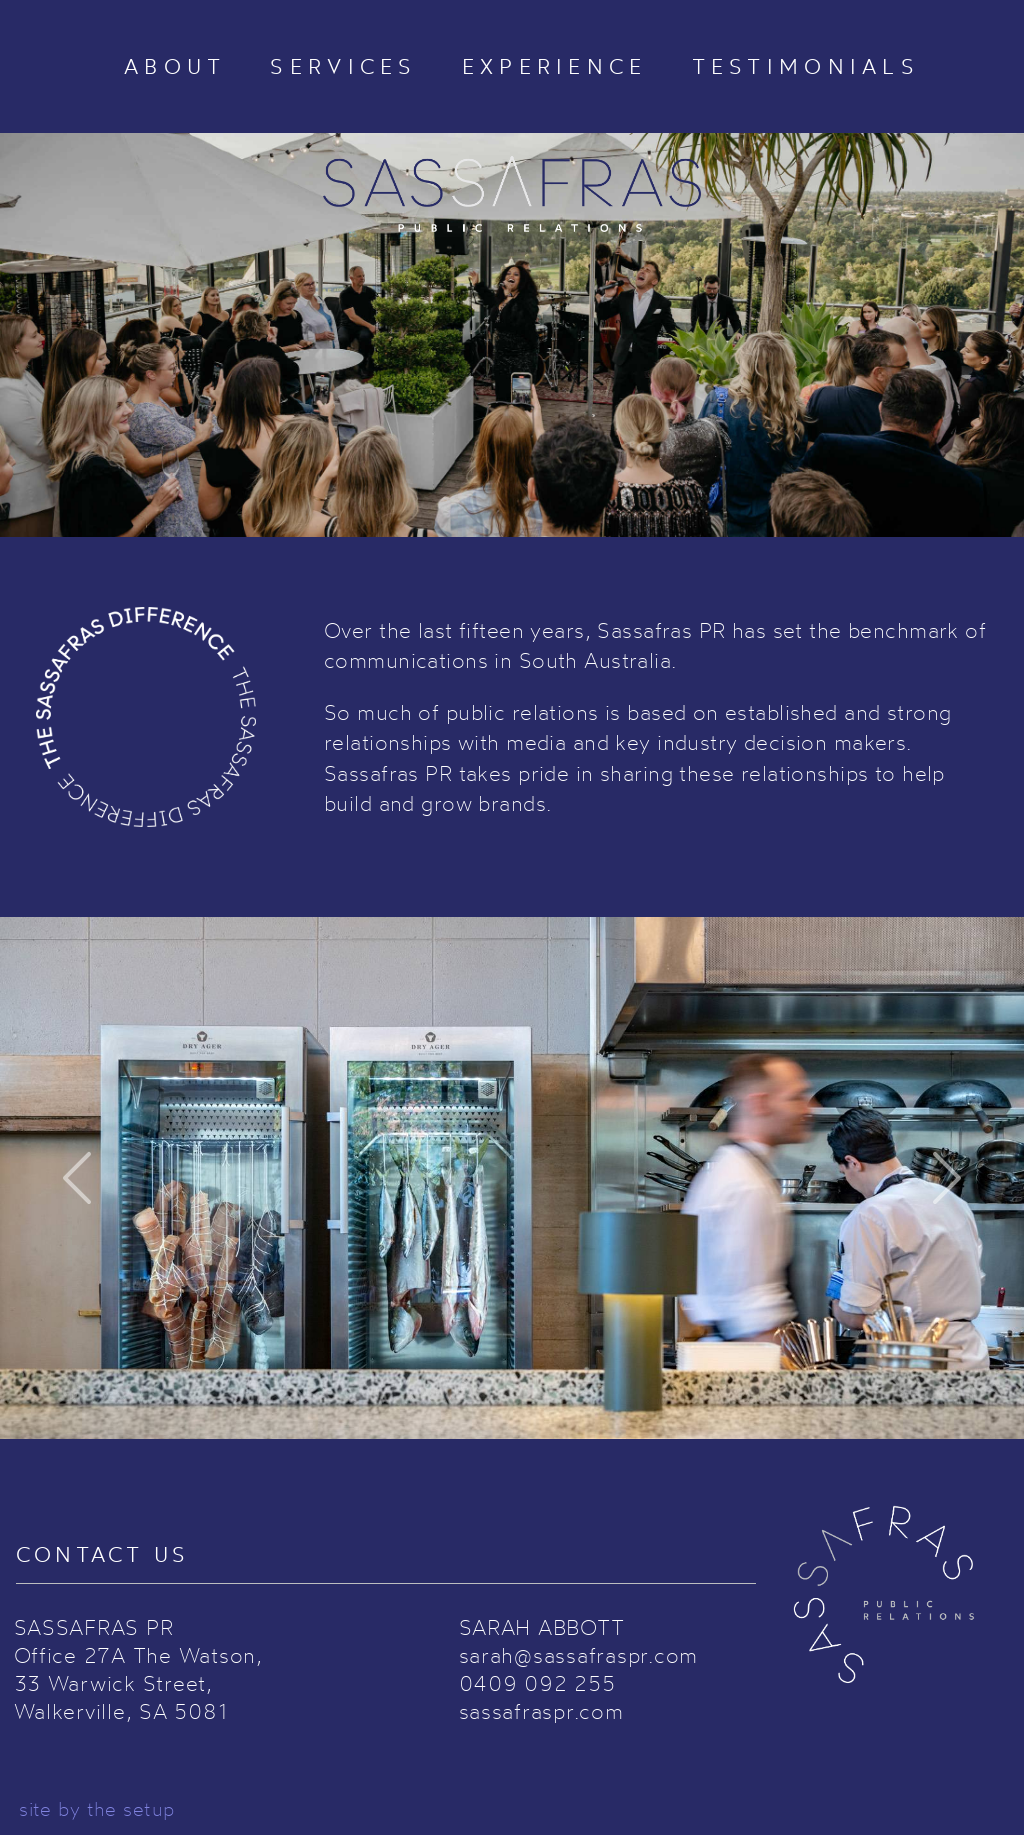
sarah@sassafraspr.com (579, 1655)
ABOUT (175, 66)
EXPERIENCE (555, 66)
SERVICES (343, 66)
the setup (131, 1809)
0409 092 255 (537, 1683)
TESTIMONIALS (806, 66)
